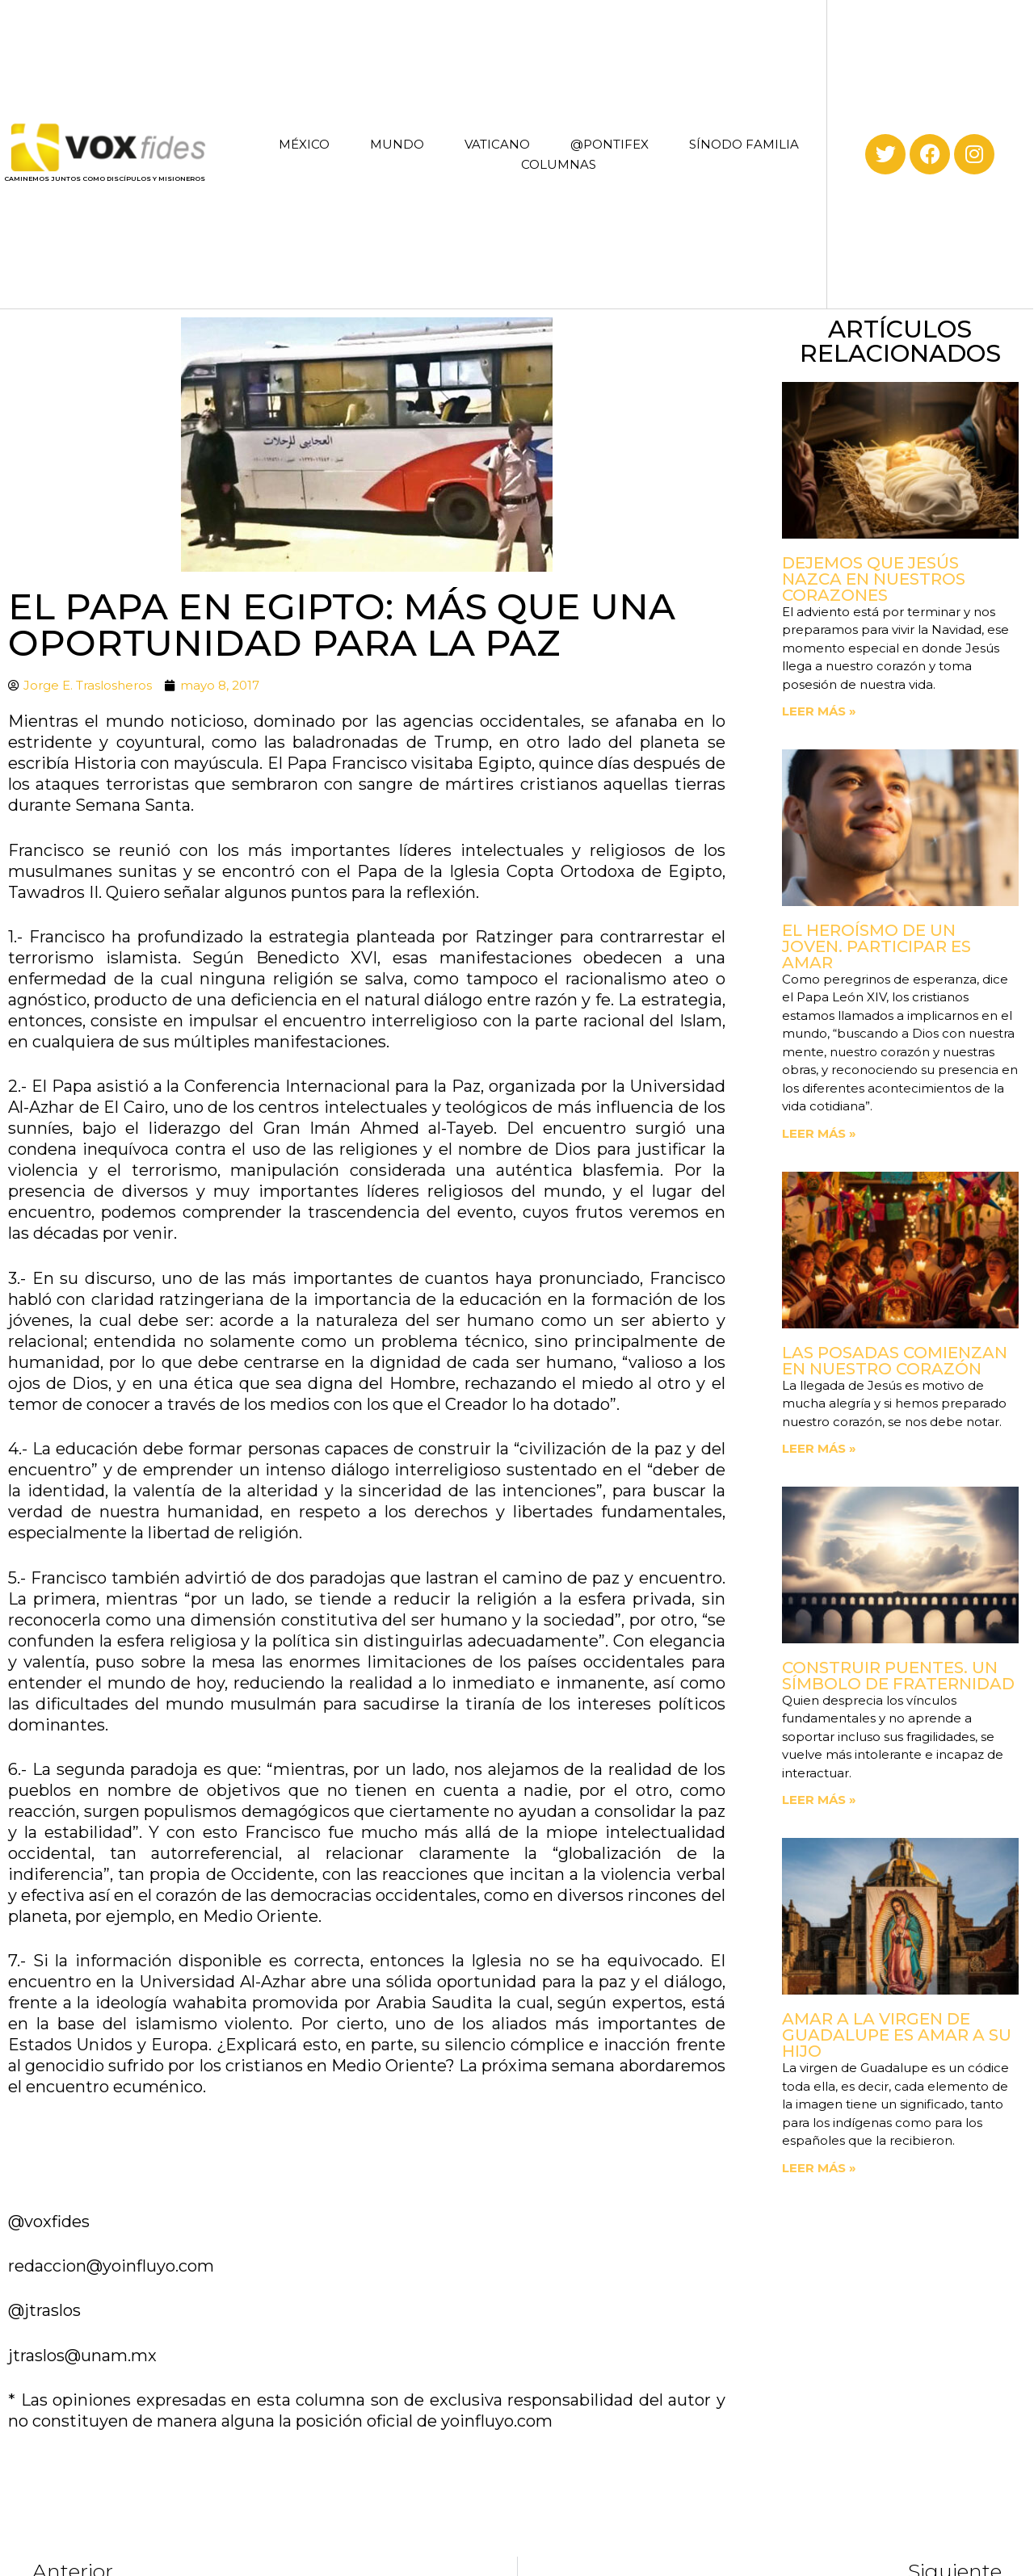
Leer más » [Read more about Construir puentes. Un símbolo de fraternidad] (819, 1799)
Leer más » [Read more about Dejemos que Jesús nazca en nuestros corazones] (819, 711)
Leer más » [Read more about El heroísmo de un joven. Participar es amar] (819, 1133)
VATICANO (497, 144)
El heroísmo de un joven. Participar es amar (876, 946)
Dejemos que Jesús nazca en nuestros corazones (873, 579)
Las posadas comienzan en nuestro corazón (894, 1360)
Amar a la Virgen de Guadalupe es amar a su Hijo (896, 2035)
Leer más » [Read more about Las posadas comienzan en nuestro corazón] (819, 1448)
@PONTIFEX (609, 144)
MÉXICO (304, 144)
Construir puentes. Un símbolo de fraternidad (898, 1675)
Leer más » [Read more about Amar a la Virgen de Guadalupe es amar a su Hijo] (819, 2167)
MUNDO (397, 144)
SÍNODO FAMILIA (744, 144)
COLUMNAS (558, 164)
